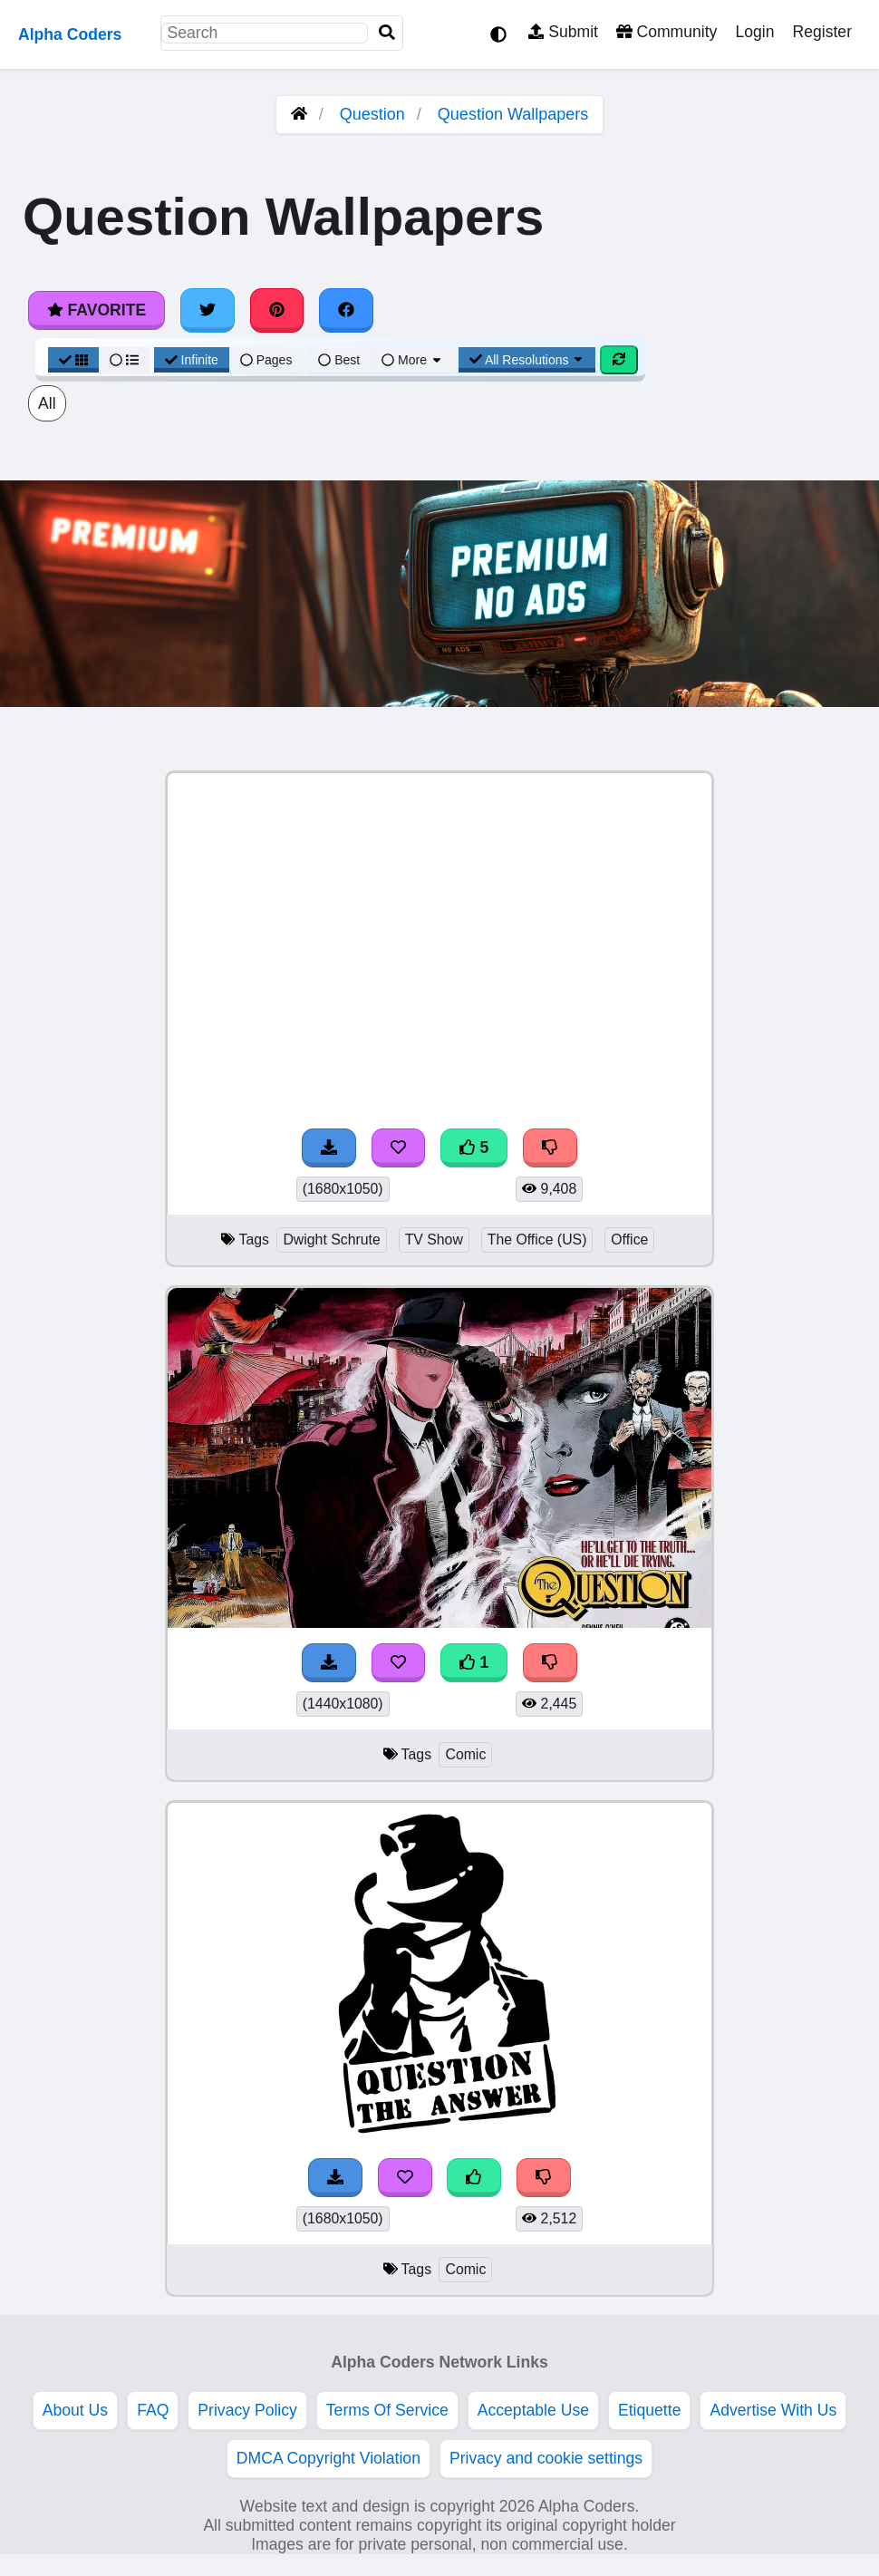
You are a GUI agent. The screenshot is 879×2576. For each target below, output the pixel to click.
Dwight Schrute (331, 1239)
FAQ (153, 2410)
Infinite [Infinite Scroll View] (191, 360)
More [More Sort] (412, 360)
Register (822, 32)
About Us (75, 2410)
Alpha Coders (69, 34)
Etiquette (649, 2410)
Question (372, 114)
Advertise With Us (773, 2410)
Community (666, 32)
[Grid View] (73, 360)
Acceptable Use (533, 2410)
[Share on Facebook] (346, 310)
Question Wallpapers (513, 114)
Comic (465, 1754)
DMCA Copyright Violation (328, 2458)
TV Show (434, 1239)
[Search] (387, 33)
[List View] (124, 360)
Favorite (96, 310)
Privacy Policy (247, 2410)
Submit (563, 32)
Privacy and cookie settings (545, 2458)
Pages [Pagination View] (266, 360)
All (47, 403)
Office (629, 1239)
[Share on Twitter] (207, 310)
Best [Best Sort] (339, 360)
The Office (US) (537, 1239)
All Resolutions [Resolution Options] (527, 360)
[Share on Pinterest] (277, 310)
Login (754, 32)
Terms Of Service (387, 2410)
